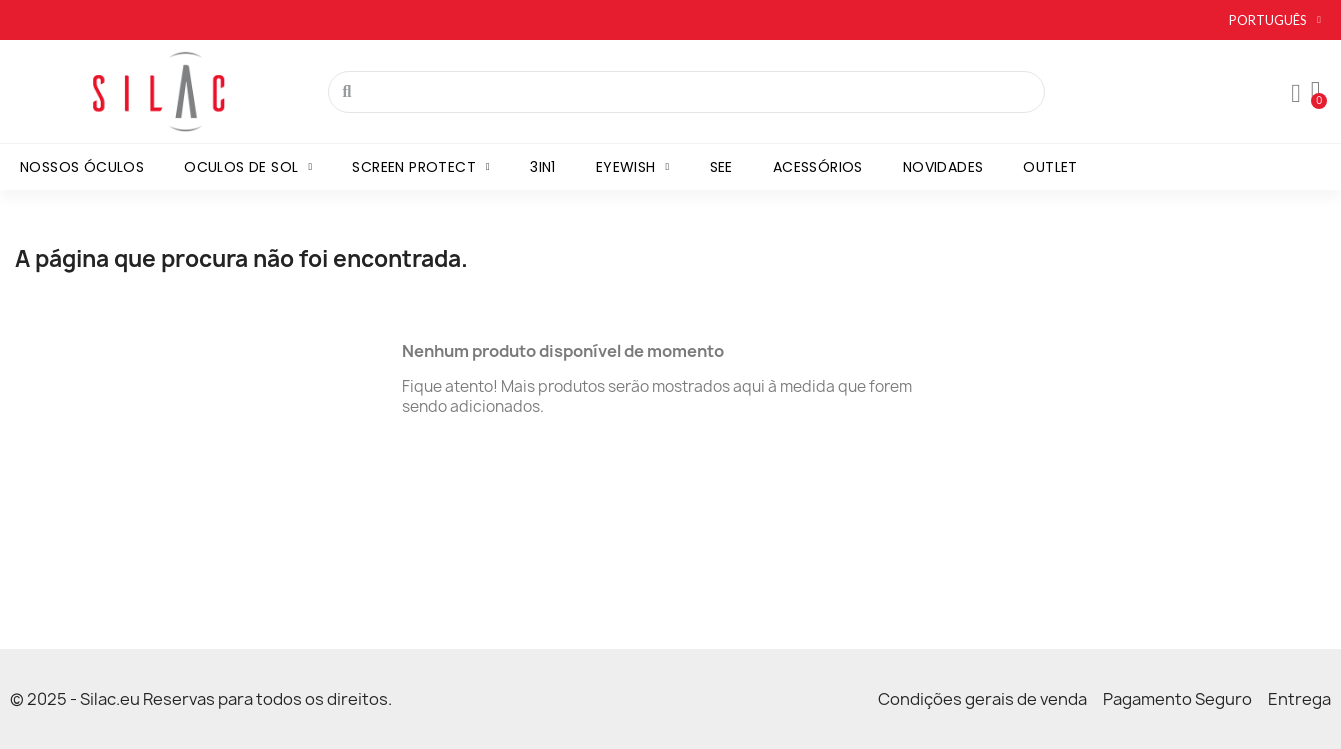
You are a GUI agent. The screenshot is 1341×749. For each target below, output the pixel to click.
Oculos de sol (248, 167)
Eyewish (633, 167)
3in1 (543, 167)
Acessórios (818, 167)
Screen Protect (421, 167)
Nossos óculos (82, 167)
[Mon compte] (1296, 94)
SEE (721, 167)
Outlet (1050, 167)
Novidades (943, 167)
